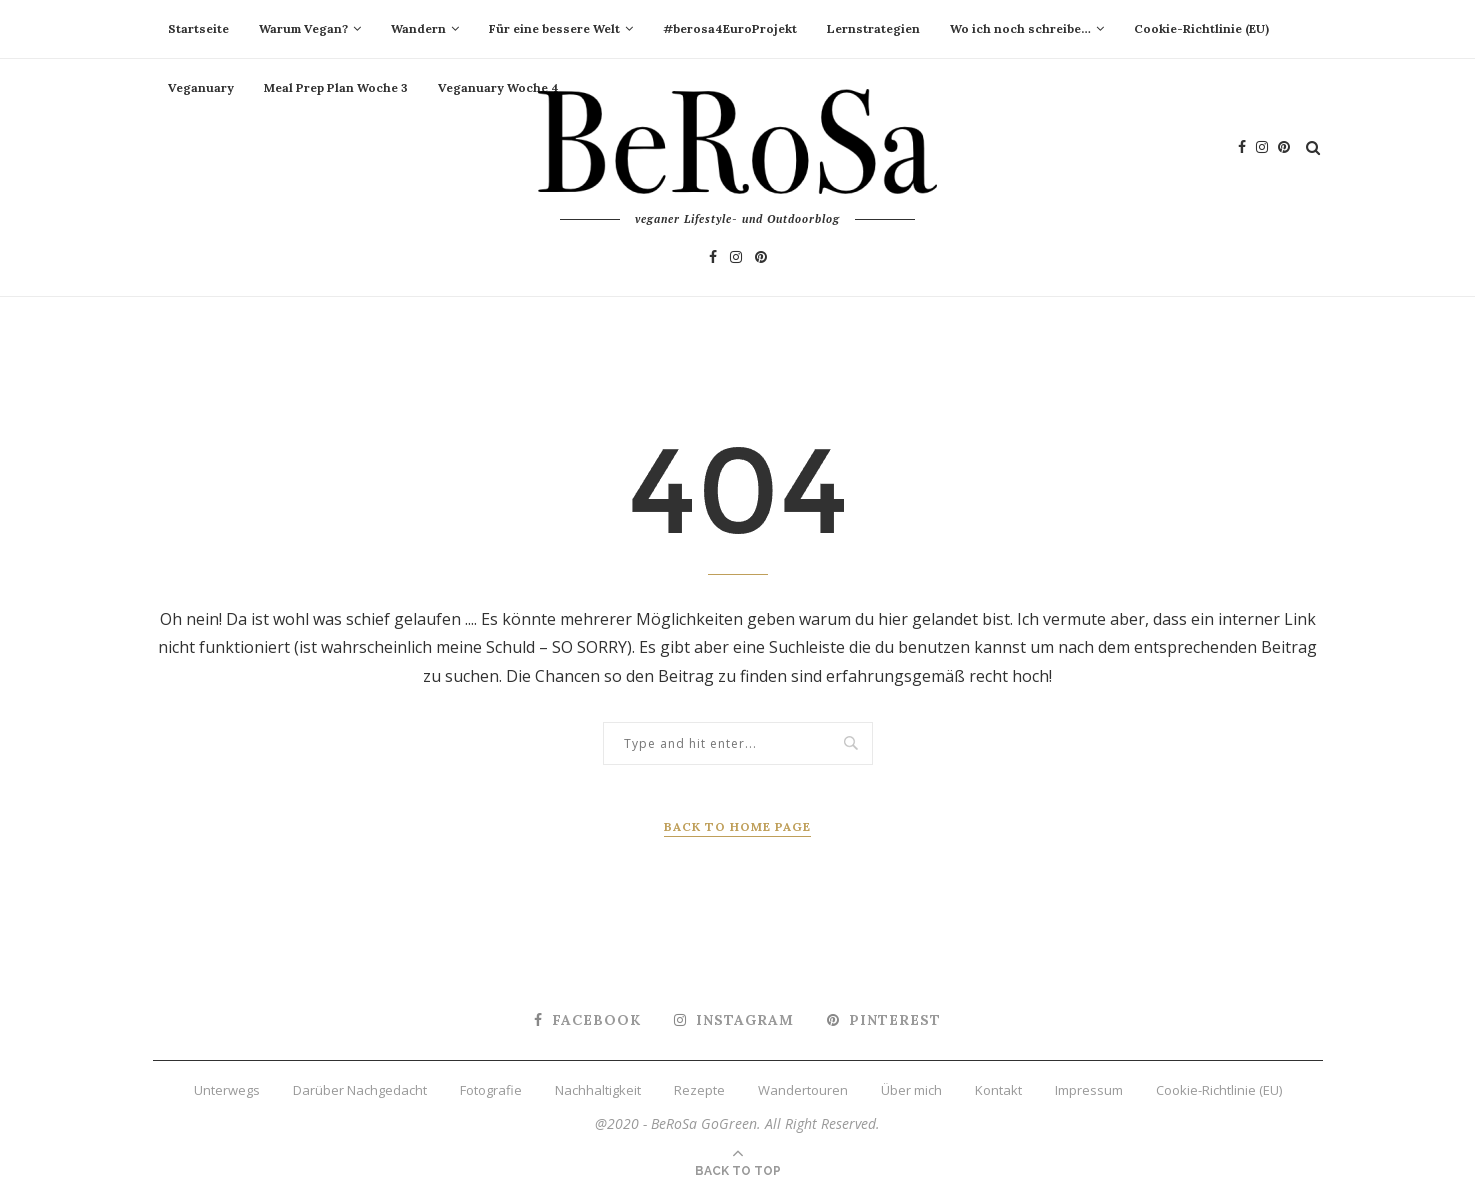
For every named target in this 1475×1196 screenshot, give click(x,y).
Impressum (1089, 1090)
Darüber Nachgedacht (360, 1090)
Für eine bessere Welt (554, 28)
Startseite (198, 28)
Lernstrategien (873, 28)
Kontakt (998, 1090)
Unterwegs (227, 1090)
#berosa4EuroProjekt (730, 28)
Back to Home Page (737, 826)
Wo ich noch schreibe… (1020, 28)
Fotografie (491, 1090)
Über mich (911, 1090)
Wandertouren (803, 1090)
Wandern (418, 28)
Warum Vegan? (303, 28)
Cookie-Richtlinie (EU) (1201, 28)
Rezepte (699, 1090)
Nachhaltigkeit (598, 1090)
